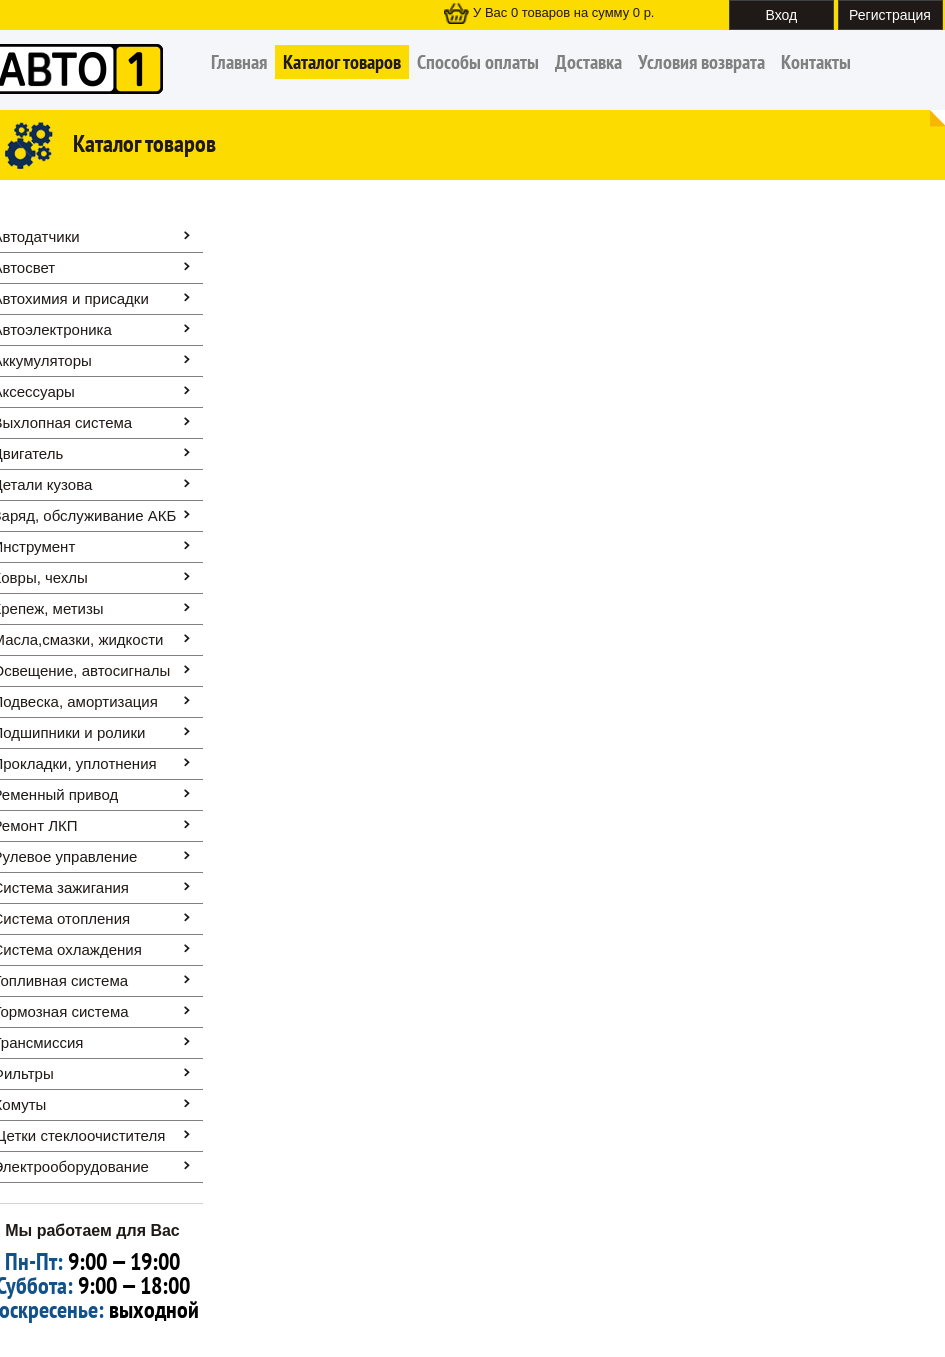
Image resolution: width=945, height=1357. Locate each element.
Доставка (588, 62)
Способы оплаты (478, 62)
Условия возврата (701, 62)
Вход (782, 15)
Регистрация (890, 15)
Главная (239, 62)
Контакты (816, 62)
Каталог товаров (342, 62)
